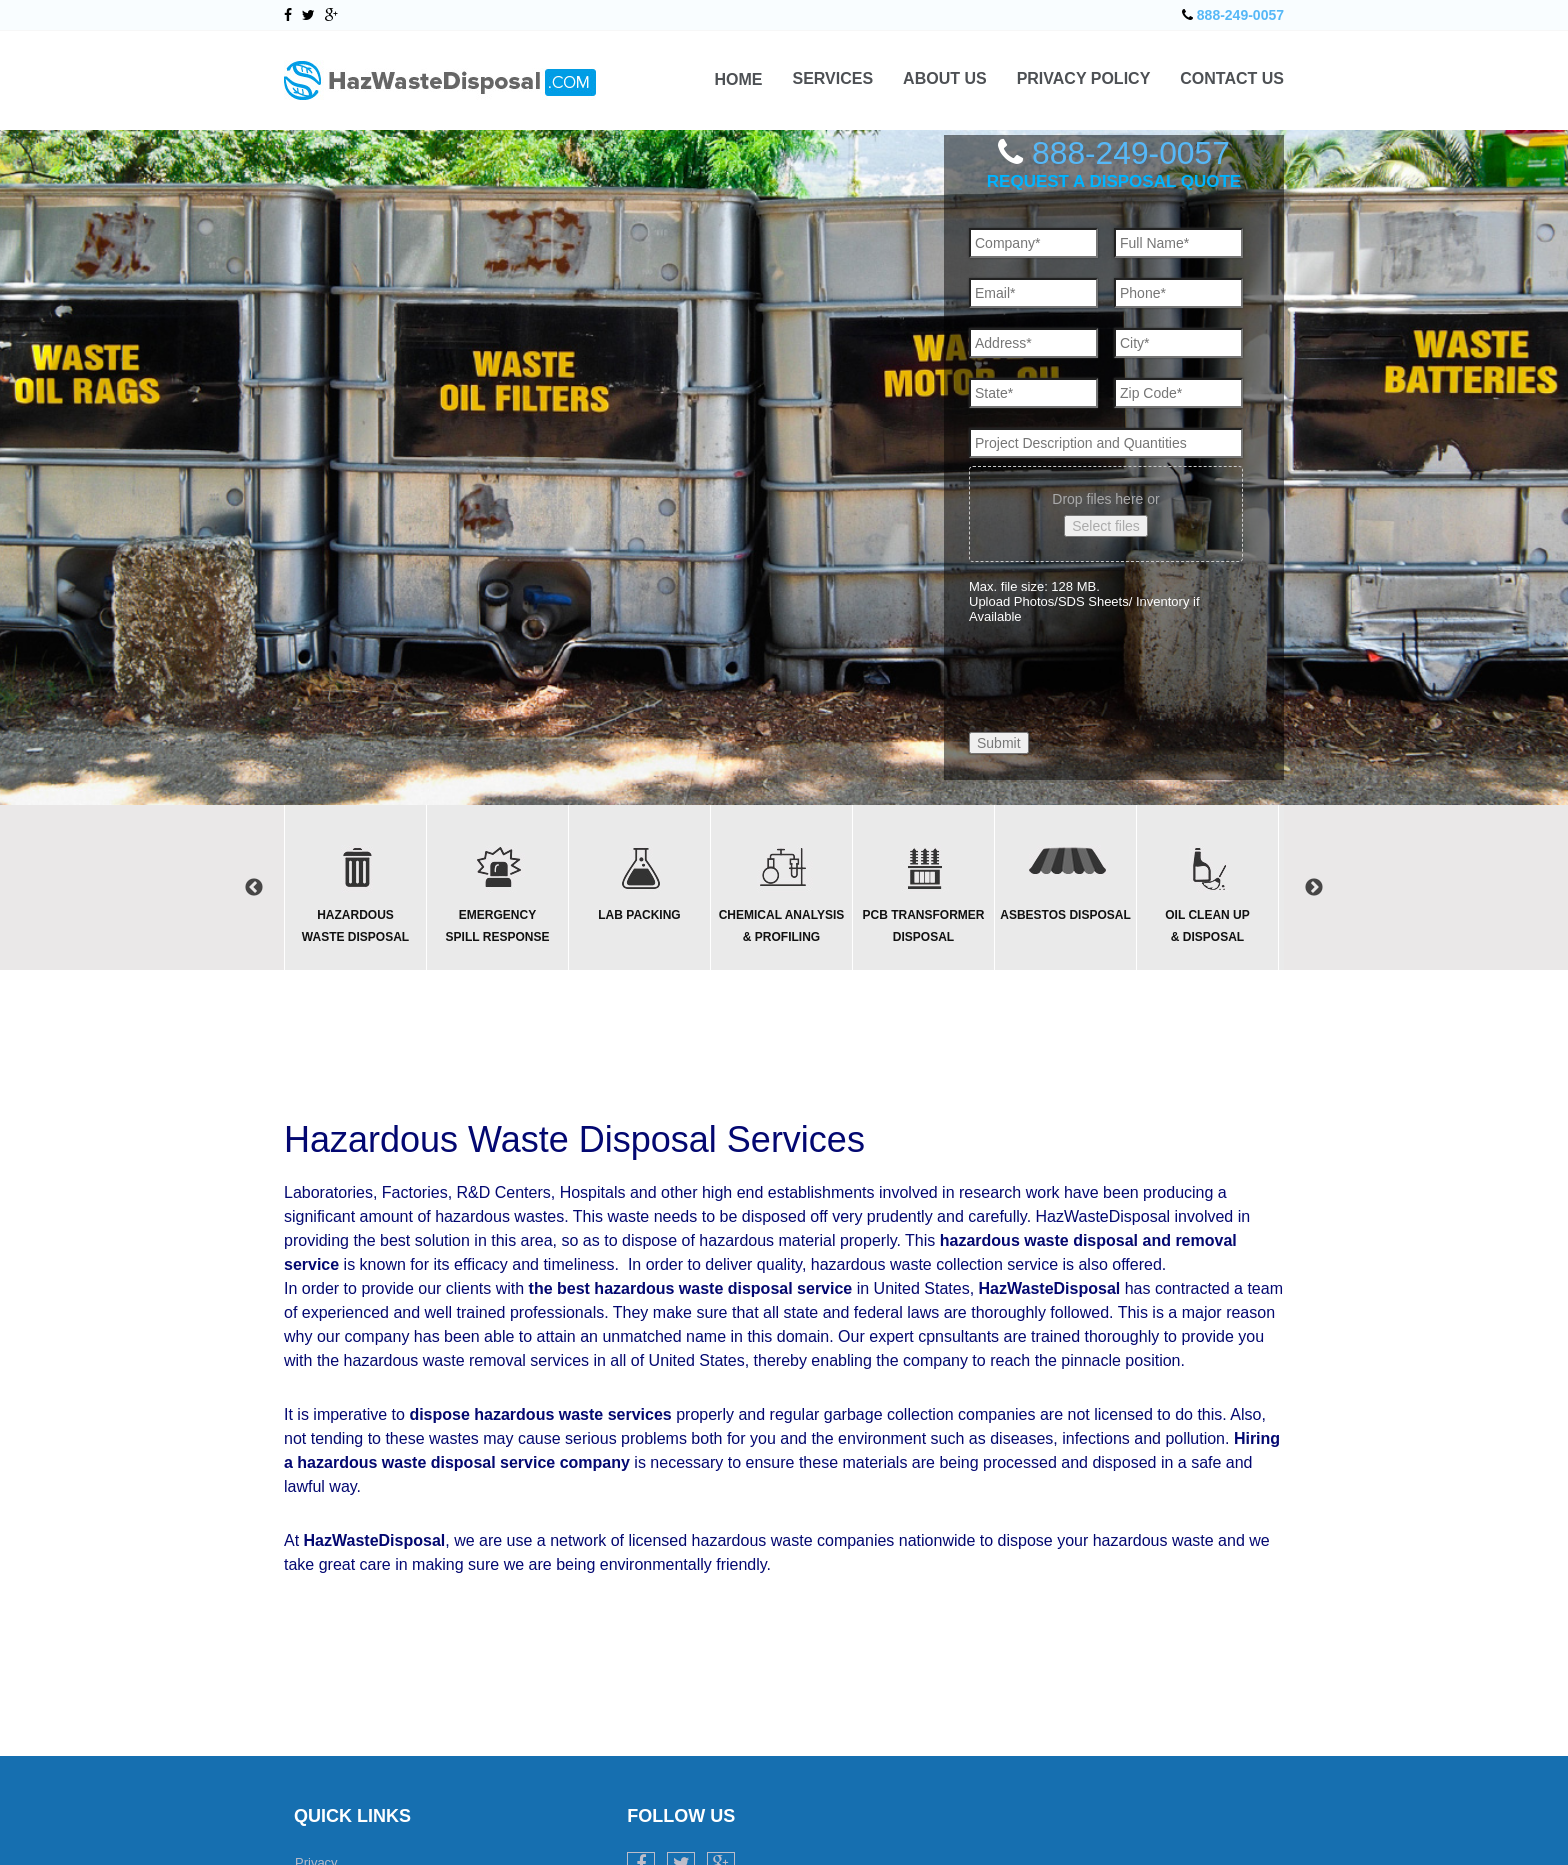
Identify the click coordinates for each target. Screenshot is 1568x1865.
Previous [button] (254, 888)
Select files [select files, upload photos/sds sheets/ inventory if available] (1106, 526)
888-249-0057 (1240, 15)
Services (832, 79)
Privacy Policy (1084, 79)
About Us (945, 79)
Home (738, 79)
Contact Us (1232, 79)
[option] (355, 887)
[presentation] (1121, 661)
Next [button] (1314, 888)
